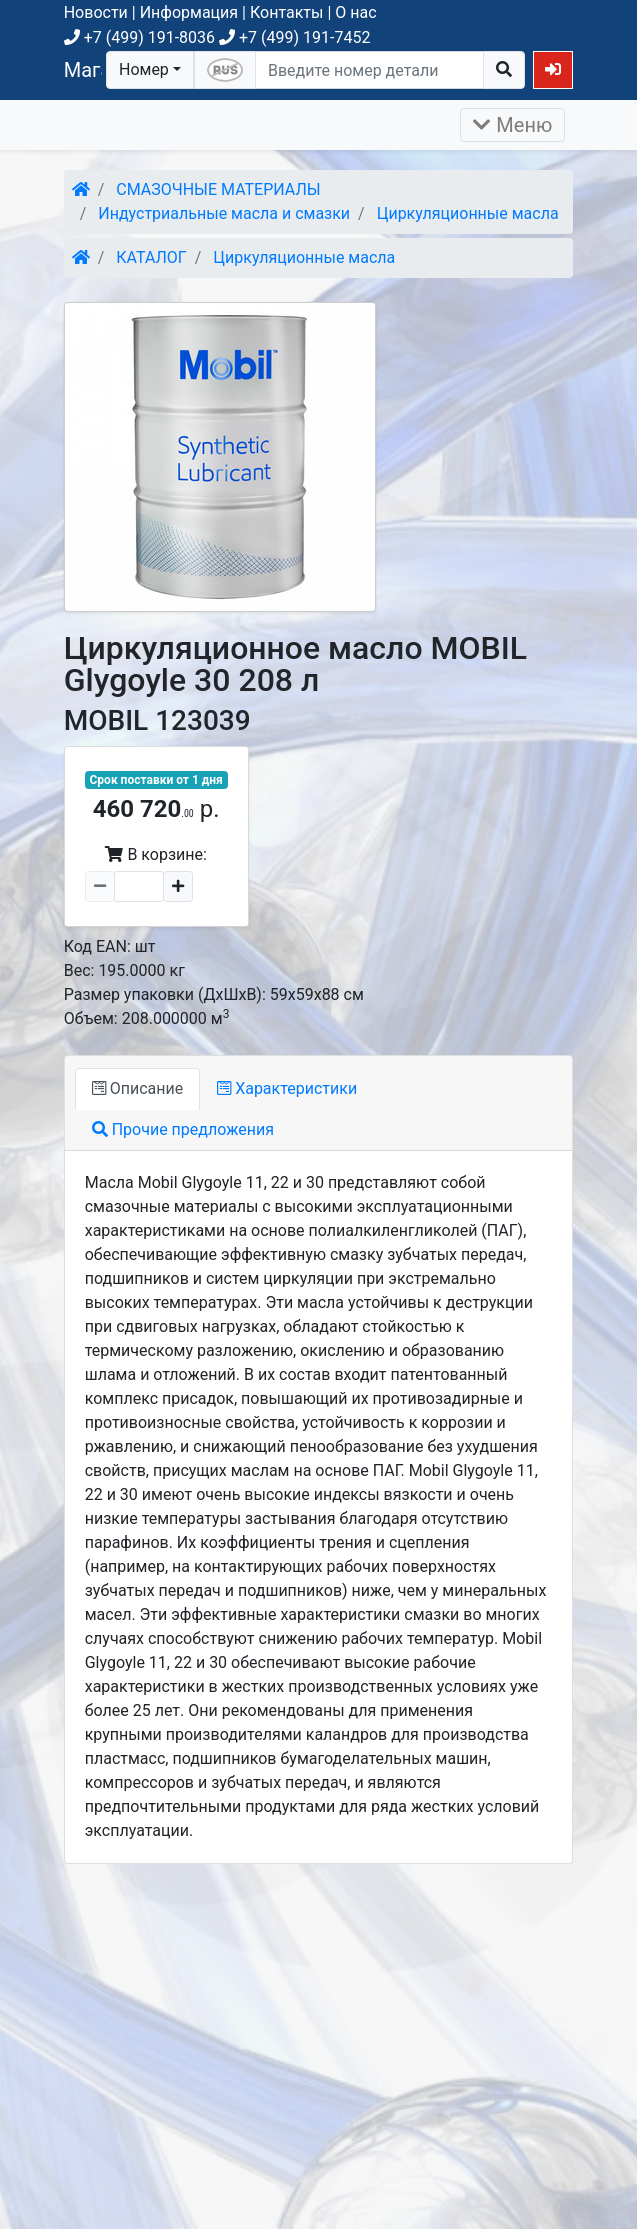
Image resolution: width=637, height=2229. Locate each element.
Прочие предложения (183, 1129)
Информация (189, 12)
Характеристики (287, 1088)
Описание (137, 1088)
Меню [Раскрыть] (512, 125)
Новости (96, 12)
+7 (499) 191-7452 (294, 37)
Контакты (286, 12)
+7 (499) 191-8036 (139, 37)
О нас (355, 12)
